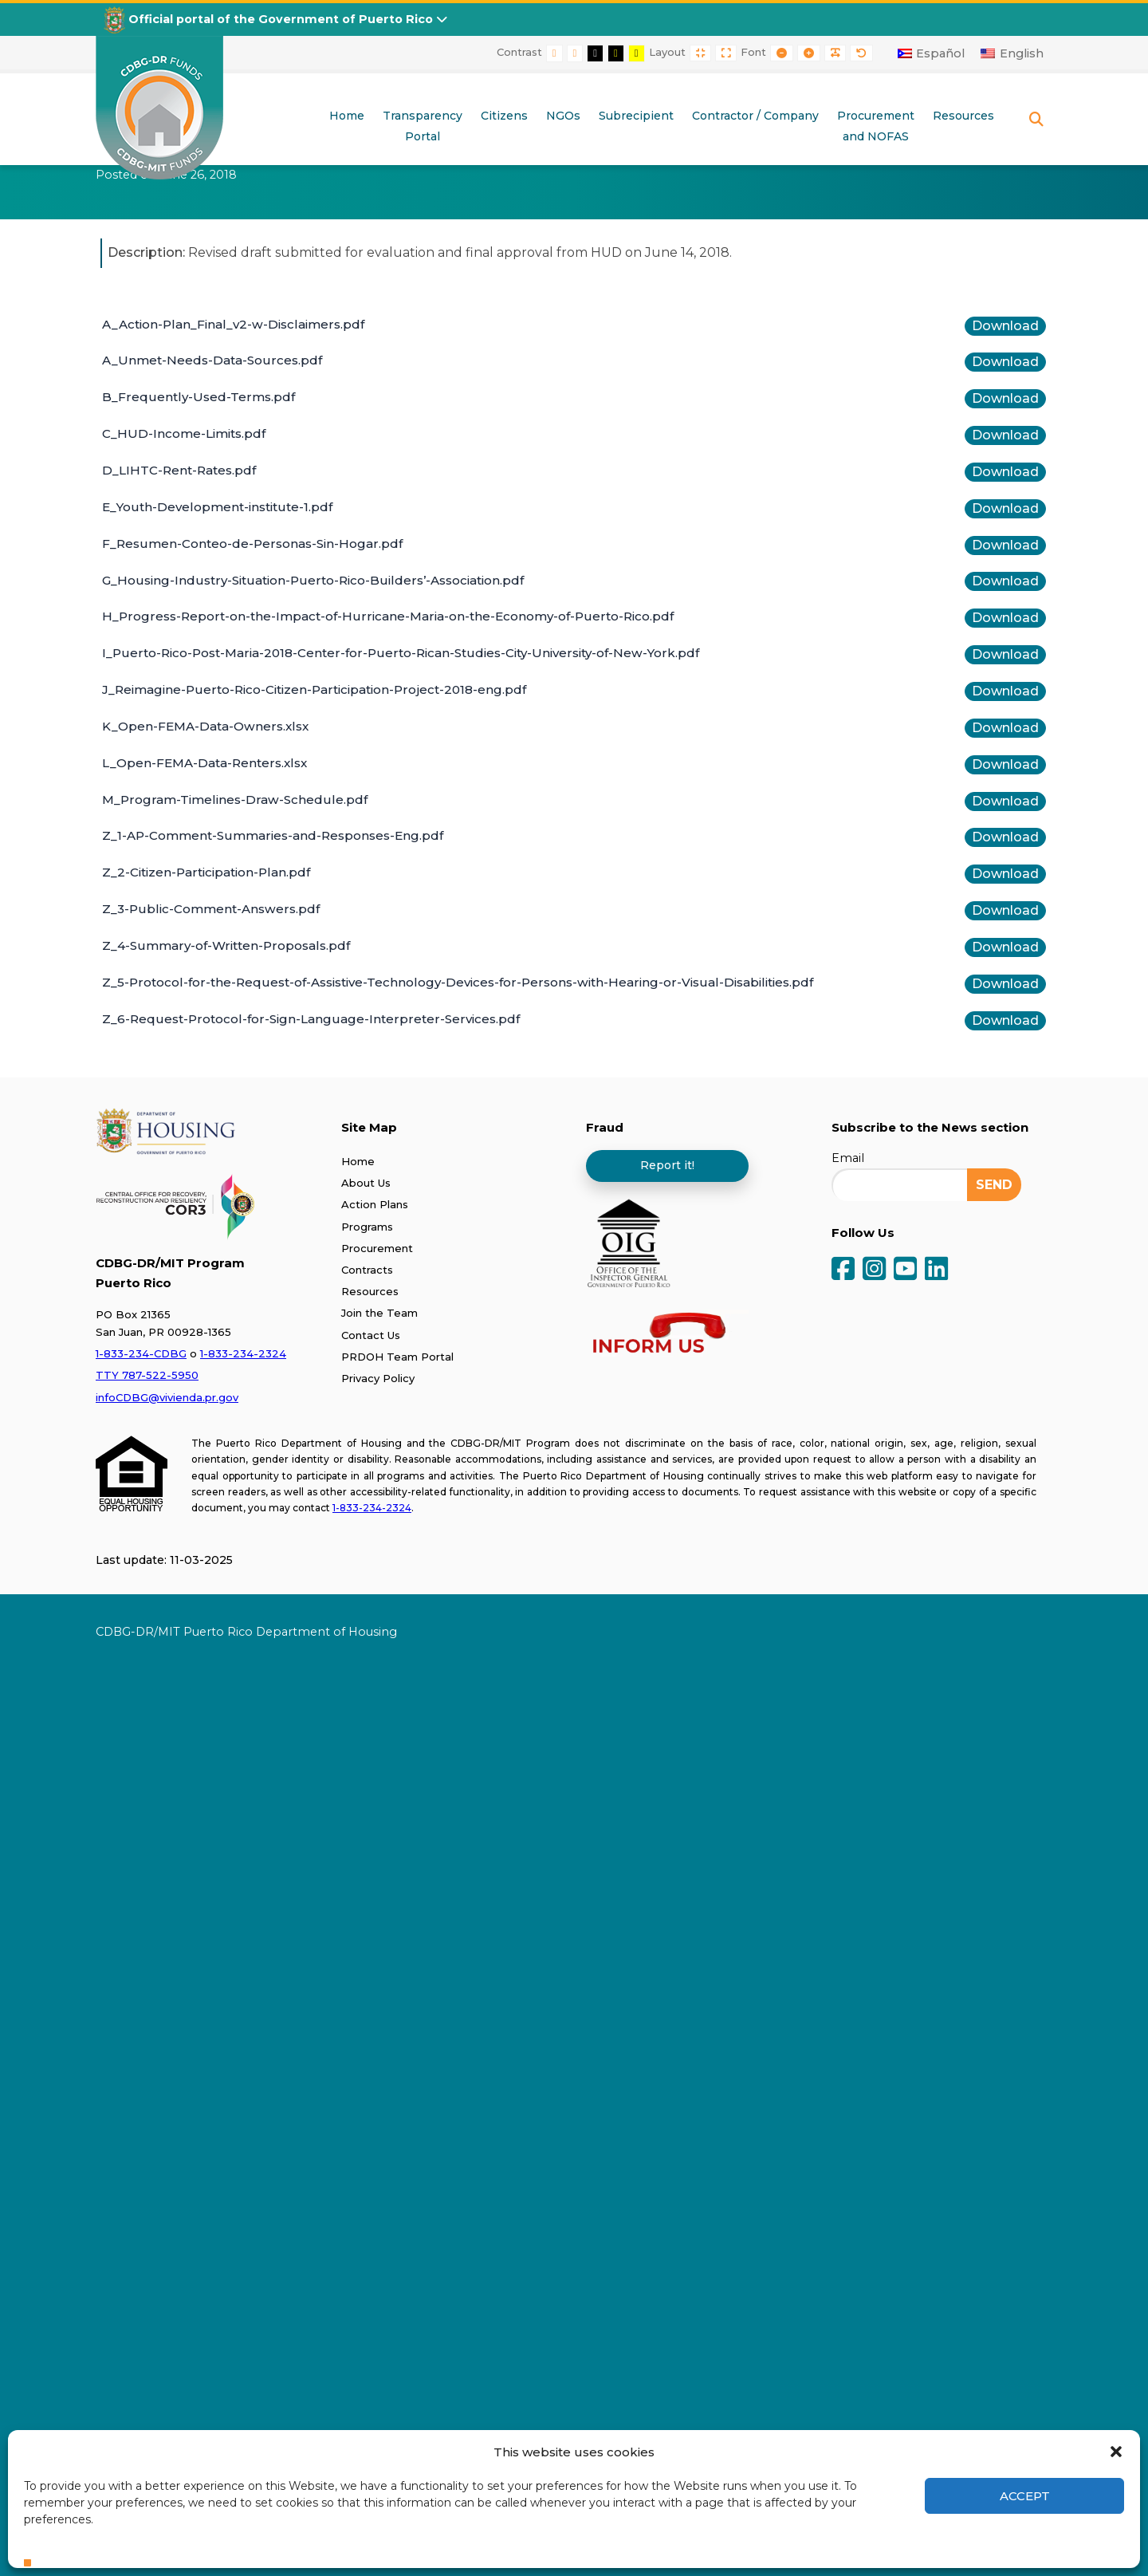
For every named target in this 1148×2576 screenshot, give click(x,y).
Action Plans (374, 1204)
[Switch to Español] (931, 53)
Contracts (367, 1269)
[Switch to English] (1012, 53)
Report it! (667, 1165)
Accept (1025, 2495)
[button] (1116, 2452)
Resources (370, 1291)
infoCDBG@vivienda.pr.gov (167, 1397)
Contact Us (370, 1335)
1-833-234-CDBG (141, 1353)
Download (1005, 325)
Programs (367, 1226)
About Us (366, 1182)
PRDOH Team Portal (397, 1356)
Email (848, 1158)
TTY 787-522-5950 (147, 1375)
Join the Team (379, 1312)
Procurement (377, 1248)
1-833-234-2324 (243, 1353)
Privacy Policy (378, 1378)
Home (358, 1161)
